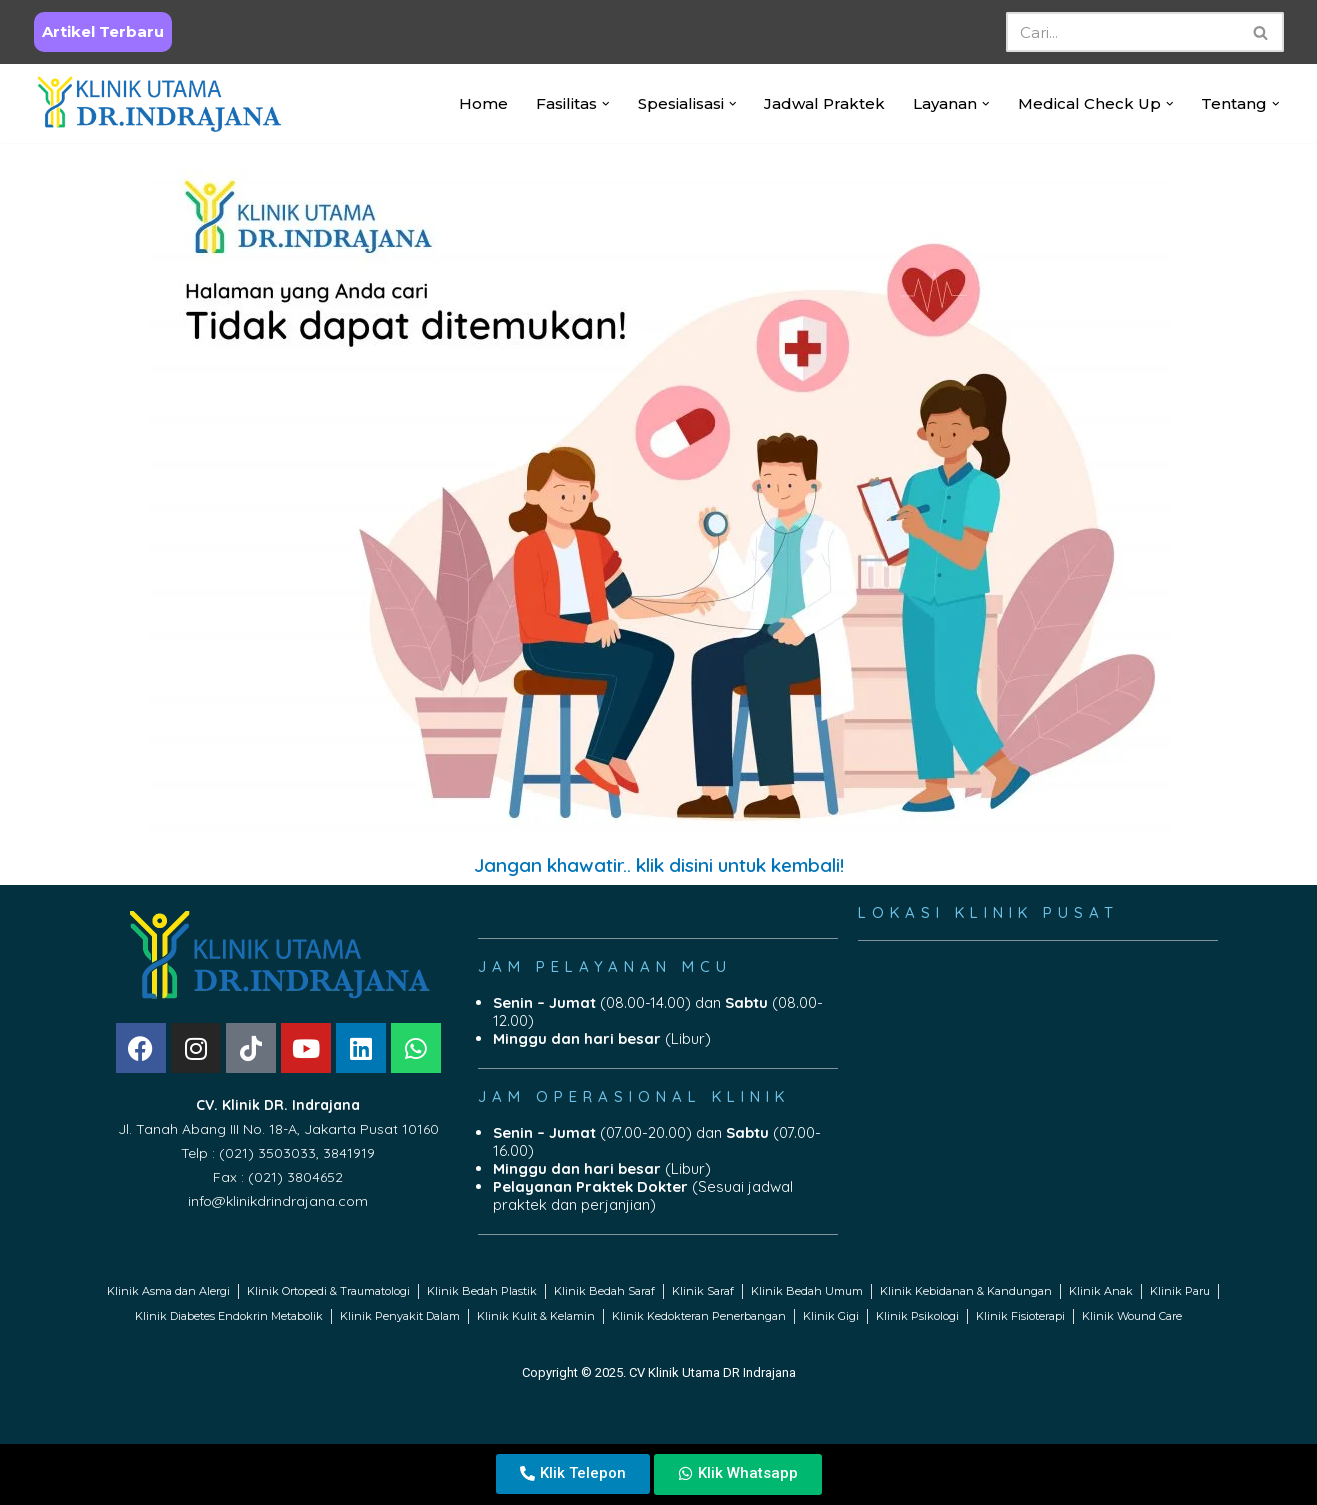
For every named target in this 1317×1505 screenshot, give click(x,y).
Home (483, 103)
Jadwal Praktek (824, 103)
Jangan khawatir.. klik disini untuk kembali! (659, 865)
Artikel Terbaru (103, 31)
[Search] (1122, 32)
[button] (606, 104)
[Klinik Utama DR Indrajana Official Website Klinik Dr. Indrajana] (159, 103)
